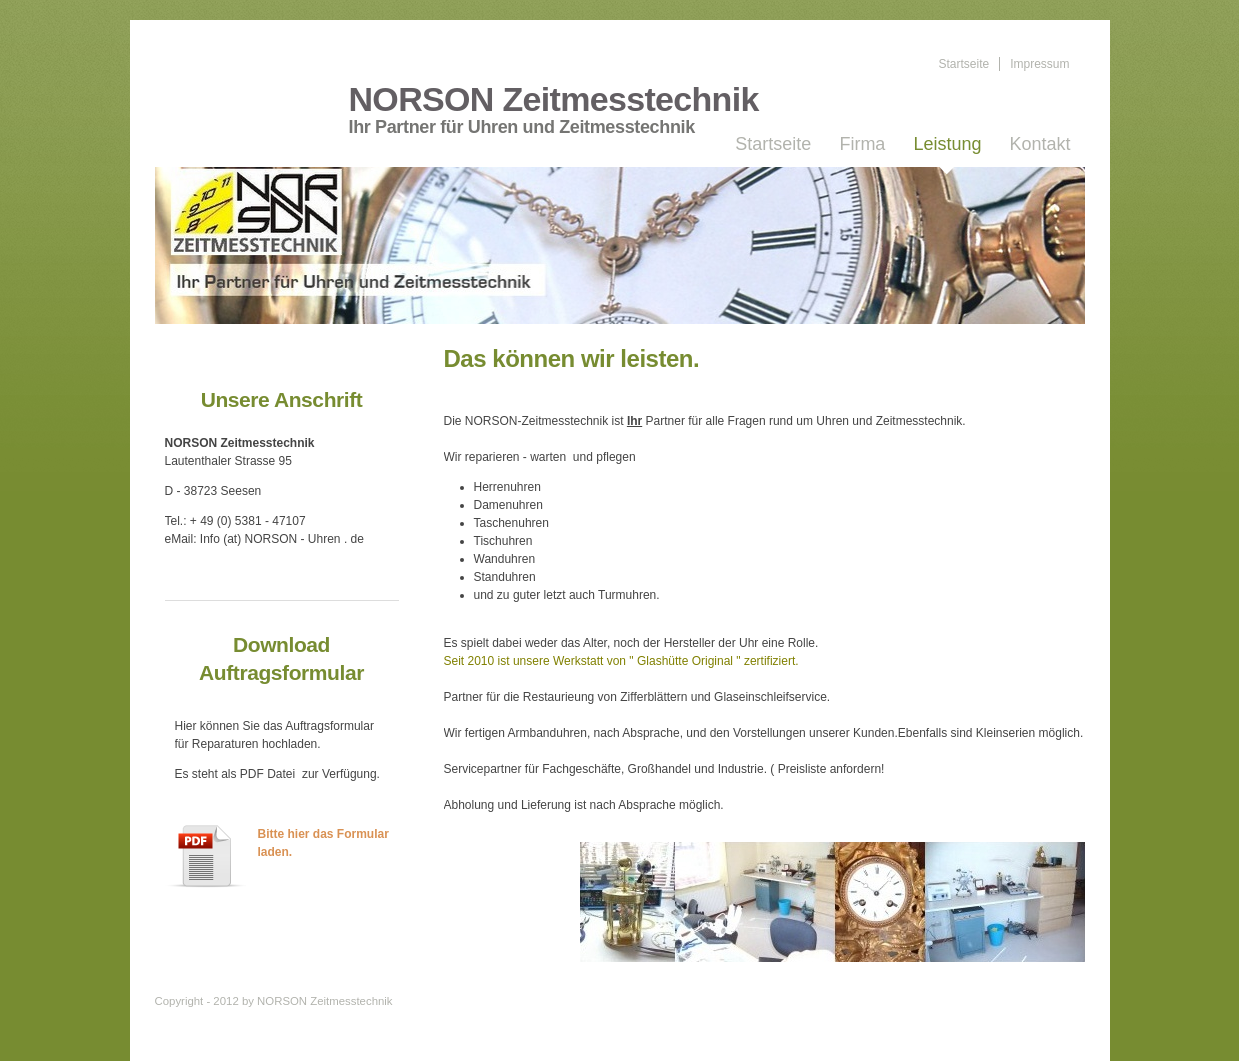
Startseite (963, 64)
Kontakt (1039, 144)
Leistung (947, 144)
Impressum (1039, 64)
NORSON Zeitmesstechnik (554, 99)
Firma (862, 144)
